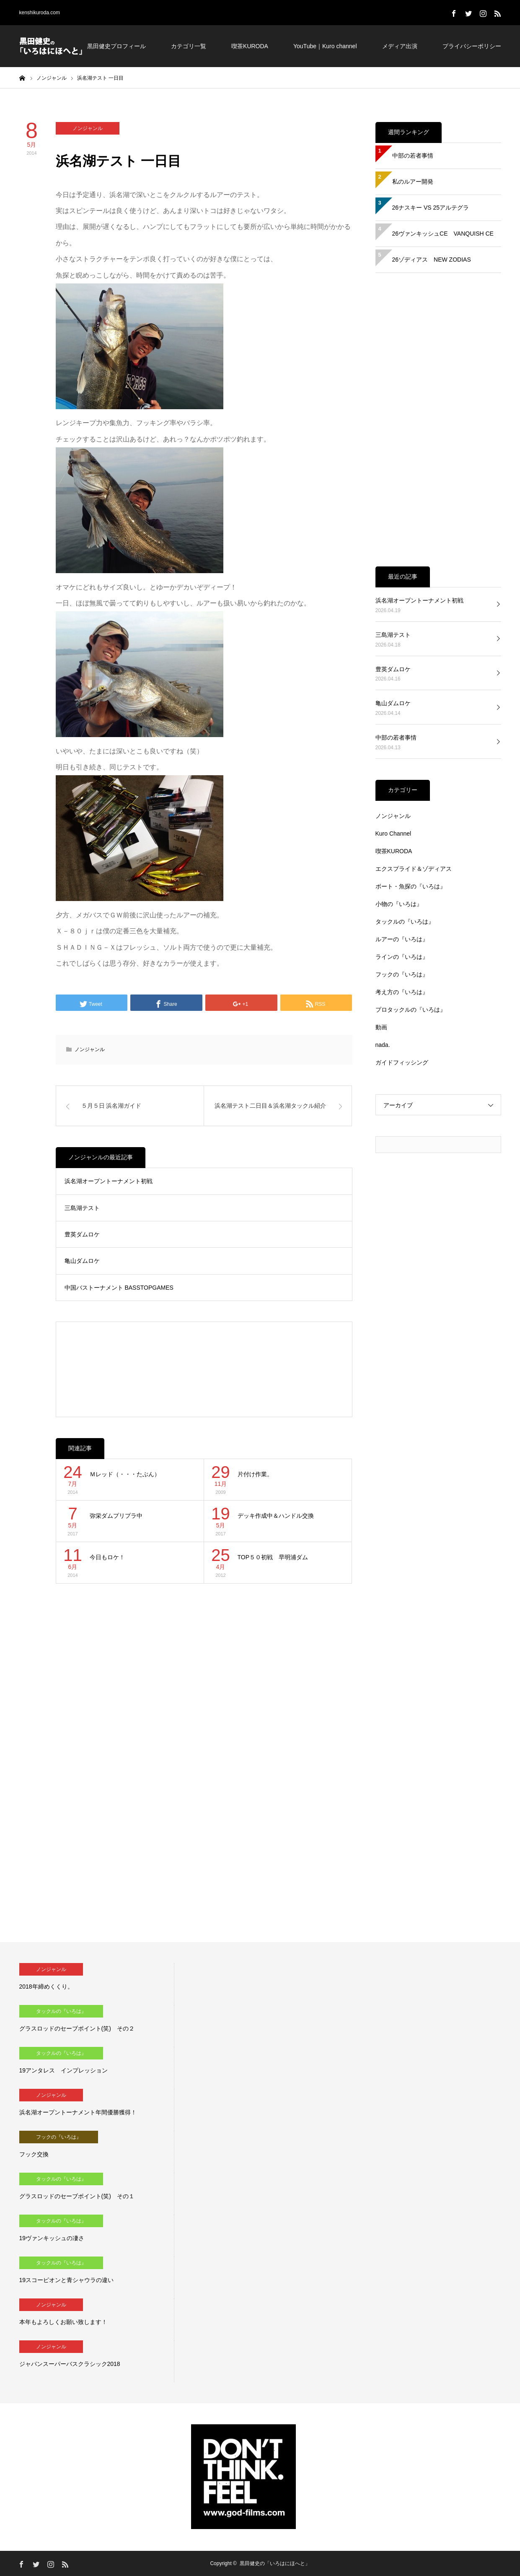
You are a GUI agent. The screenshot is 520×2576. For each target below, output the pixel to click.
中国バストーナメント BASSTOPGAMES (119, 1287)
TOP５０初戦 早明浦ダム (273, 1557)
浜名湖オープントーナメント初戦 (109, 1181)
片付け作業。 (255, 1474)
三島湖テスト (82, 1208)
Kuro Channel (393, 833)
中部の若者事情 (412, 155)
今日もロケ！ (107, 1557)
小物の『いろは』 (398, 904)
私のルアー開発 (412, 181)
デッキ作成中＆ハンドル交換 (276, 1515)
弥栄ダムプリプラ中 (116, 1515)
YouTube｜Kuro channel (325, 46)
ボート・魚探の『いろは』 (410, 886)
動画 (381, 1027)
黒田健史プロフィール (116, 46)
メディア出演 (399, 46)
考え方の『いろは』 (401, 992)
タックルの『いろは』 (404, 921)
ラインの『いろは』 (401, 956)
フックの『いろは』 (401, 974)
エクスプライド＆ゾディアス (413, 868)
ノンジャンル (87, 128)
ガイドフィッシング (401, 1062)
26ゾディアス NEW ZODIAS (431, 259)
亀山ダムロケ (82, 1260)
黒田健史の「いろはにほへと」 (275, 2563)
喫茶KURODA (249, 46)
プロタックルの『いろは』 (410, 1009)
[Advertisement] (203, 1369)
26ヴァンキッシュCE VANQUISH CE (443, 233)
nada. (382, 1044)
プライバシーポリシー (471, 46)
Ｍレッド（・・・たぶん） (125, 1474)
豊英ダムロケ (82, 1234)
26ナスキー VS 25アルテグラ (430, 207)
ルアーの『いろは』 (401, 939)
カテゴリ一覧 (188, 46)
